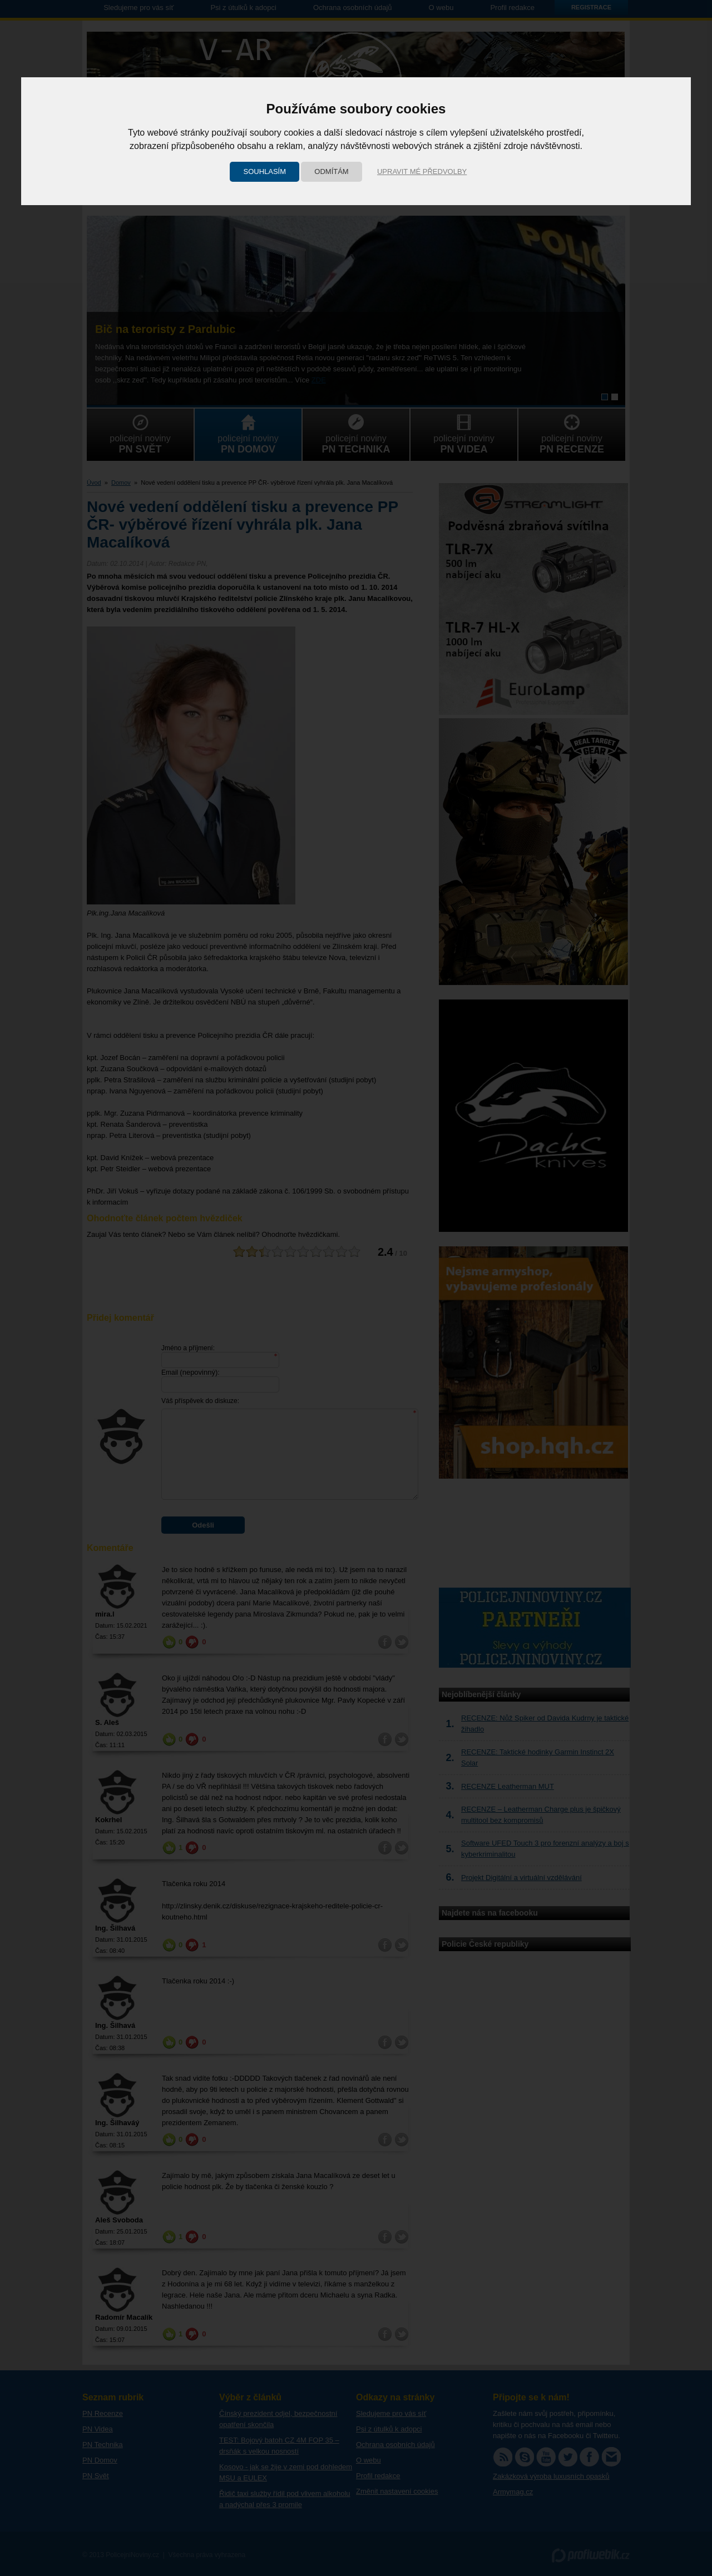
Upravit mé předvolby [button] (422, 171)
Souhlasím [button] (264, 171)
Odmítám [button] (331, 171)
